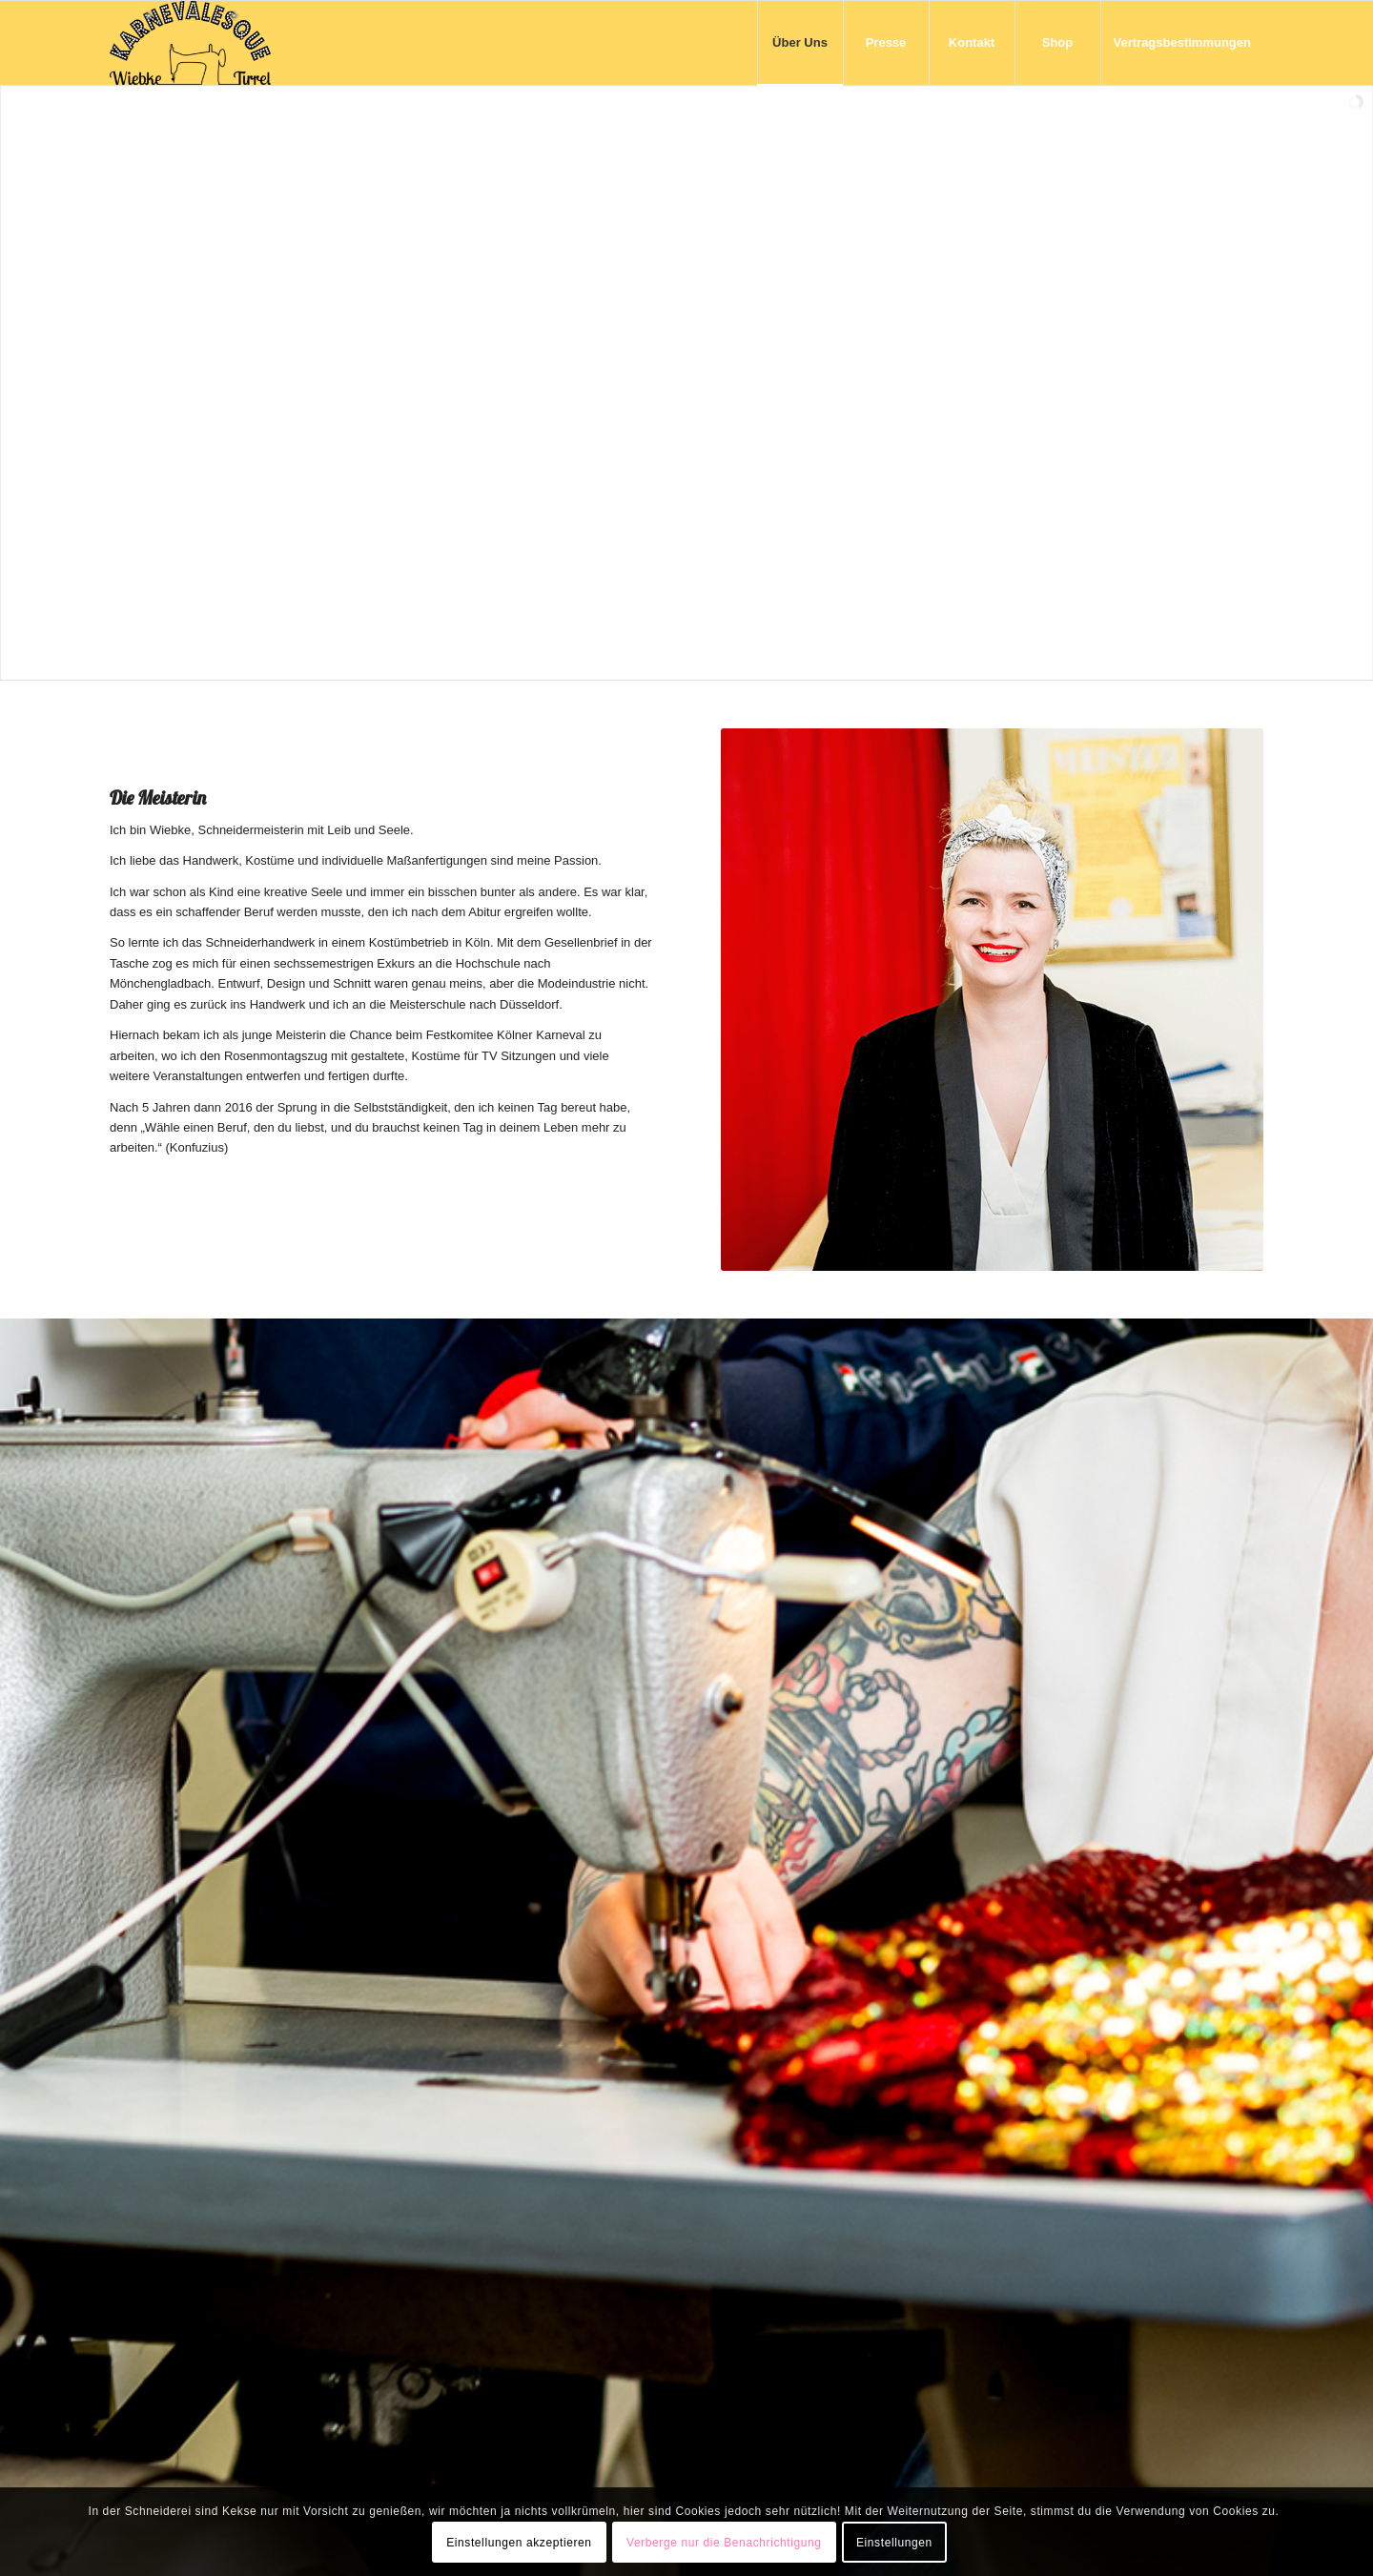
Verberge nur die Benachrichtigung (724, 2542)
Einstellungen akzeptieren (518, 2542)
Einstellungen (894, 2542)
